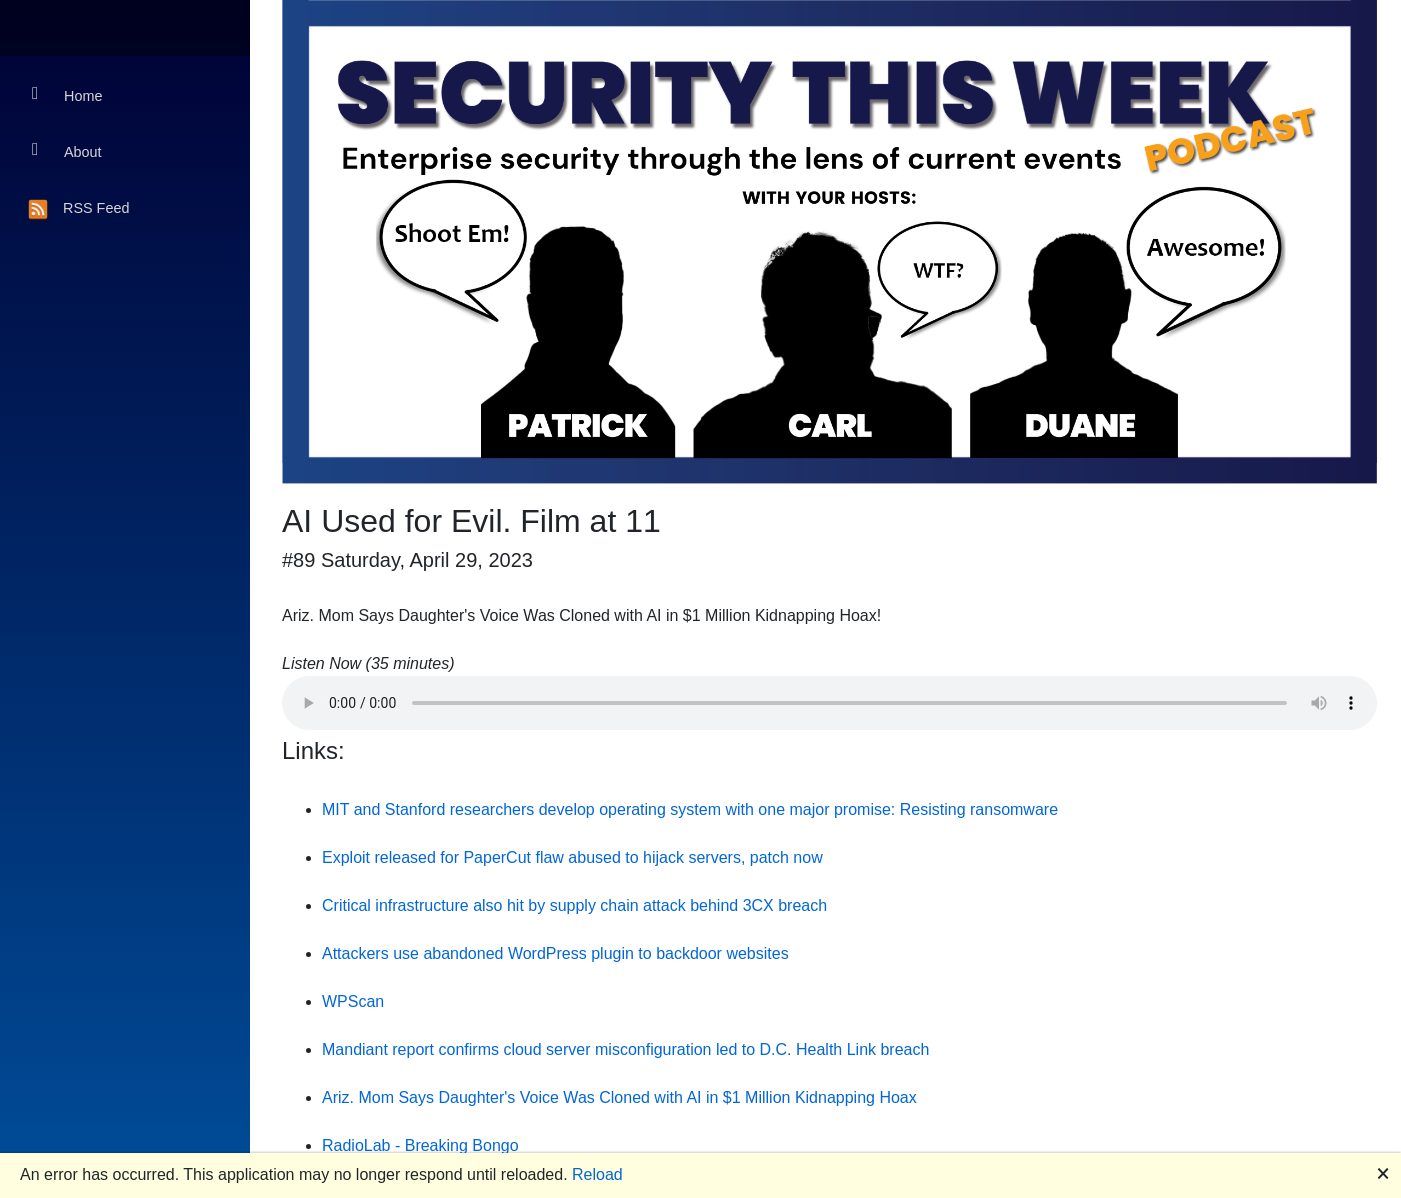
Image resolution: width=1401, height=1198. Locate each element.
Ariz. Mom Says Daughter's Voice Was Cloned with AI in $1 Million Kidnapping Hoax (619, 1097)
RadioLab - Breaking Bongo (420, 1145)
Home (67, 94)
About (67, 150)
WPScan (353, 1001)
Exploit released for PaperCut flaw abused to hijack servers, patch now (572, 857)
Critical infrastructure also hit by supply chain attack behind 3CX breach (574, 905)
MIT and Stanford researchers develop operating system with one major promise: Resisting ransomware (690, 809)
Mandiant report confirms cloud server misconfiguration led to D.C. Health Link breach (625, 1049)
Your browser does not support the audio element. (829, 703)
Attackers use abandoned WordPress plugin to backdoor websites (555, 953)
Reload (597, 1174)
